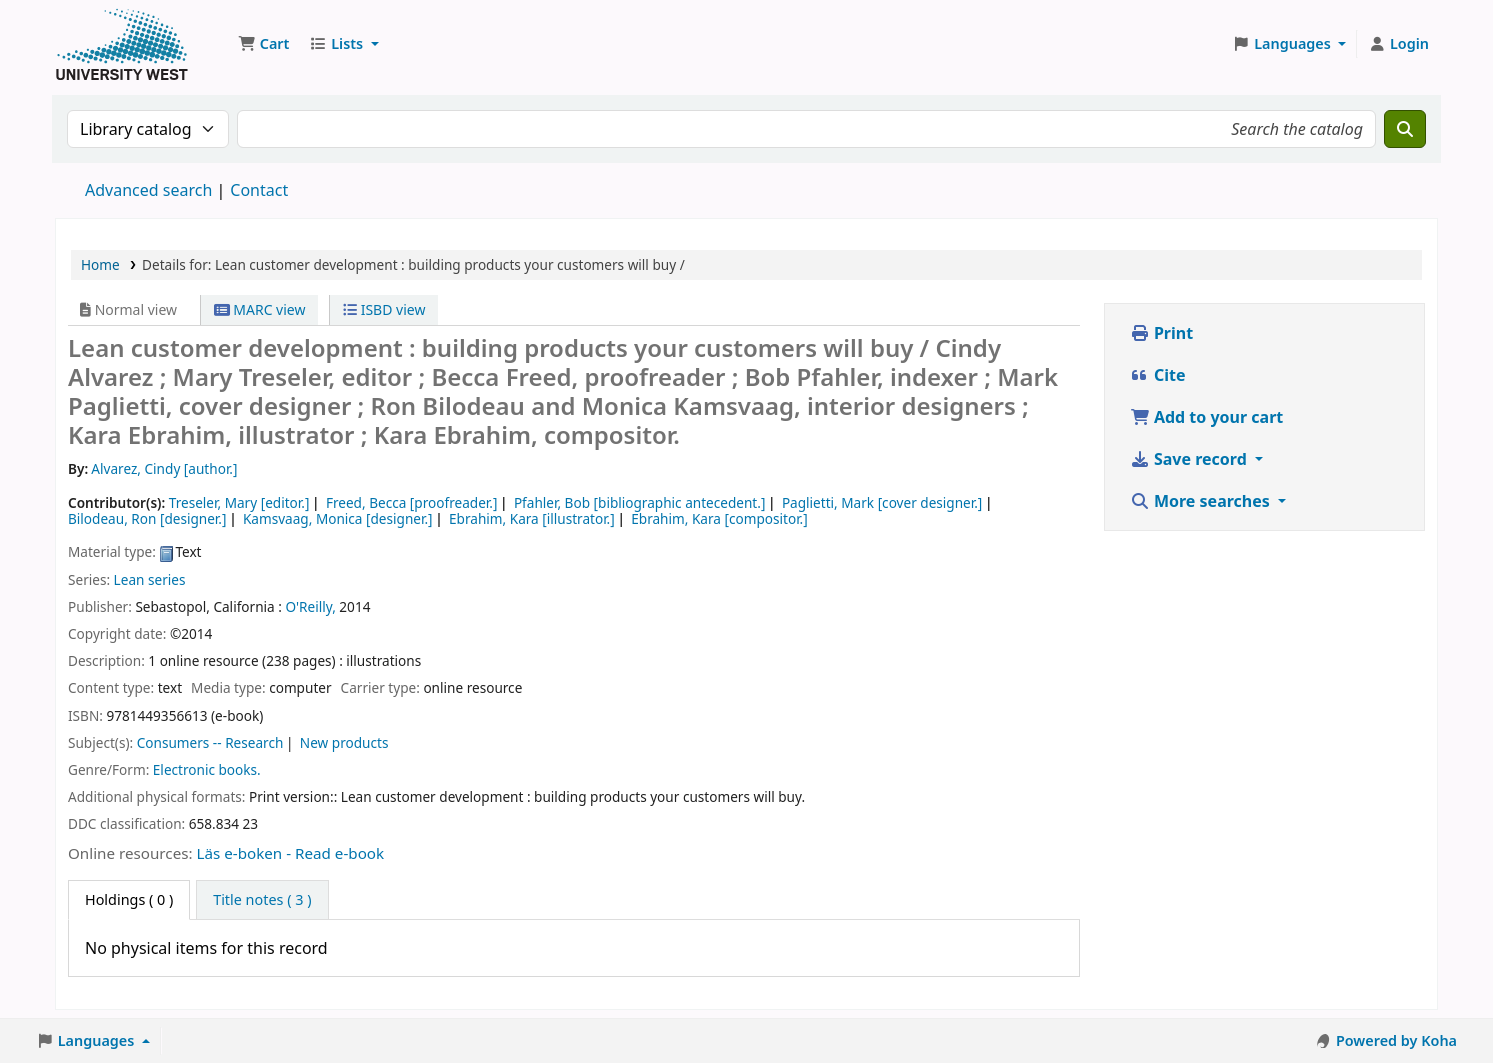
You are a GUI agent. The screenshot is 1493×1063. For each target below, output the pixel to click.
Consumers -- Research (210, 742)
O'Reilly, (310, 606)
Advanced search (148, 190)
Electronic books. (207, 769)
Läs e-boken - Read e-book (291, 853)
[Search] (1405, 129)
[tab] (262, 900)
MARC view (260, 309)
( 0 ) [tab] (129, 899)
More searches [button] (1202, 501)
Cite (1158, 375)
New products (344, 742)
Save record (1190, 459)
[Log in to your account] (1398, 44)
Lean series (150, 579)
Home (100, 264)
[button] (263, 44)
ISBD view (384, 309)
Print (1161, 333)
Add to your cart (1207, 417)
